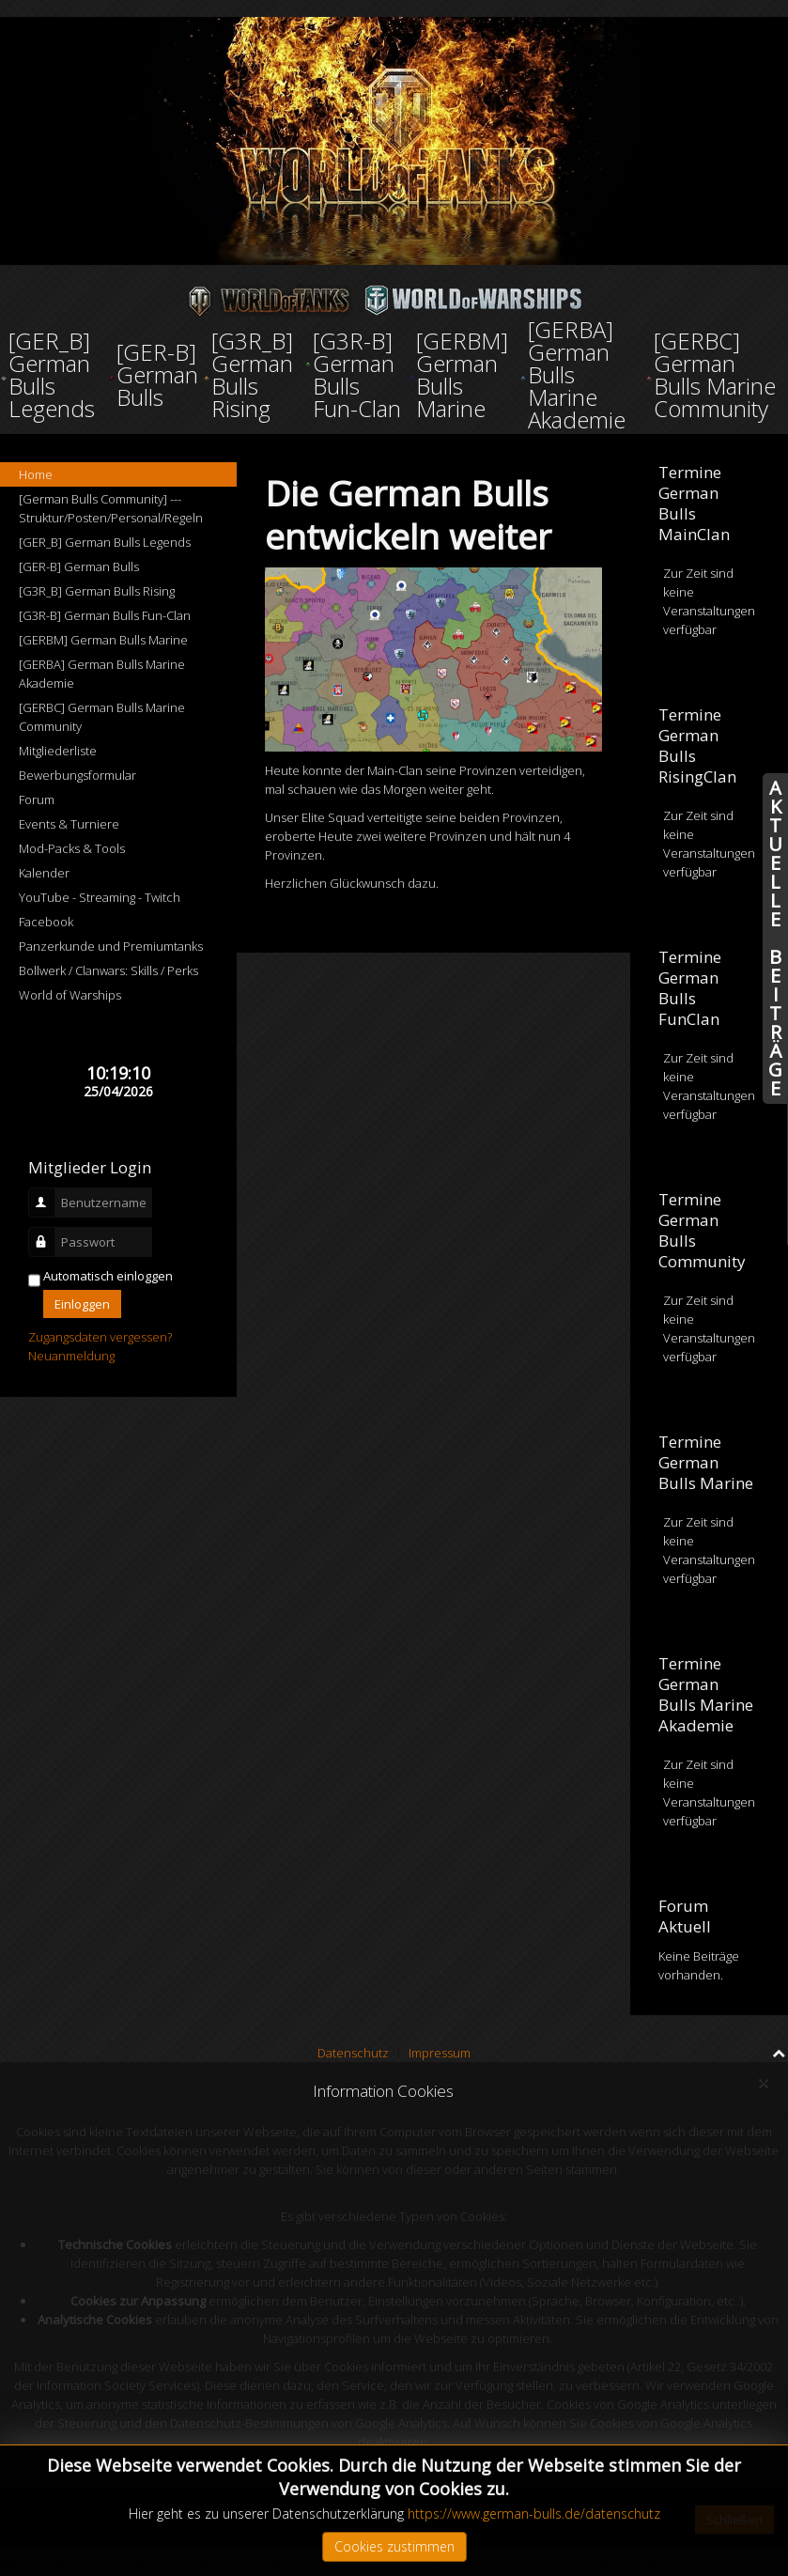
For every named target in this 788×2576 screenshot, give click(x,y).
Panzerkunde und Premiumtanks (111, 946)
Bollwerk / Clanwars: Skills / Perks (108, 970)
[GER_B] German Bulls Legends (105, 542)
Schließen (734, 2519)
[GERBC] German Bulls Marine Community (102, 717)
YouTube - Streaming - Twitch (99, 897)
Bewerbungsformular (77, 775)
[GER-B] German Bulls (79, 566)
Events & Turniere (69, 823)
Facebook (46, 921)
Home (36, 474)
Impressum (440, 2052)
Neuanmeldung (71, 1355)
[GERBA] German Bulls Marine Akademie (102, 673)
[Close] (763, 2082)
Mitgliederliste (58, 750)
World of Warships (70, 994)
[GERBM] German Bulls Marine (103, 639)
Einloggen (82, 1304)
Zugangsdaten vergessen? (100, 1336)
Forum (36, 799)
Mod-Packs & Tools (72, 848)
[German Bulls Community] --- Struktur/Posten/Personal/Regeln (111, 508)
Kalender (44, 872)
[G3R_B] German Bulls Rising (97, 590)
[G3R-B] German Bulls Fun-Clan (105, 615)
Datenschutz (353, 2052)
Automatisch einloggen (108, 1275)
